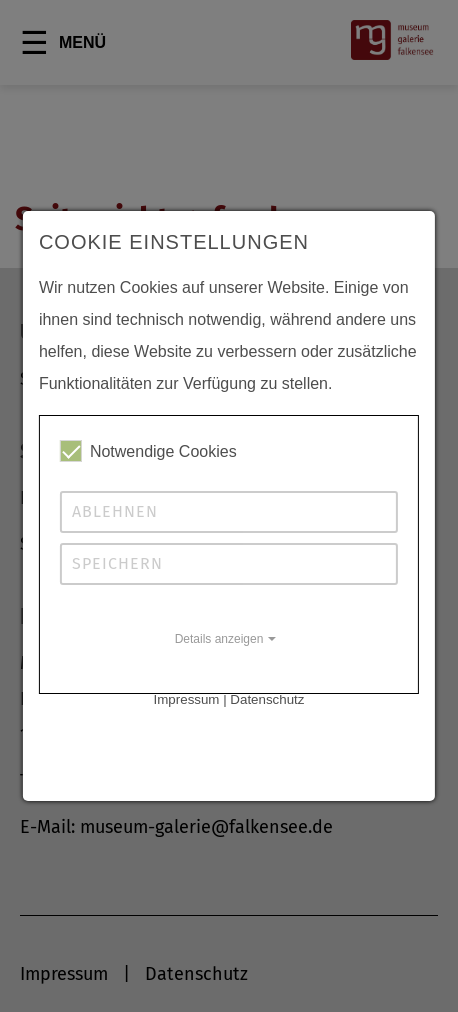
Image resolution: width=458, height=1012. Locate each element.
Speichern (117, 563)
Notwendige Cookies (148, 451)
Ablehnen (115, 511)
